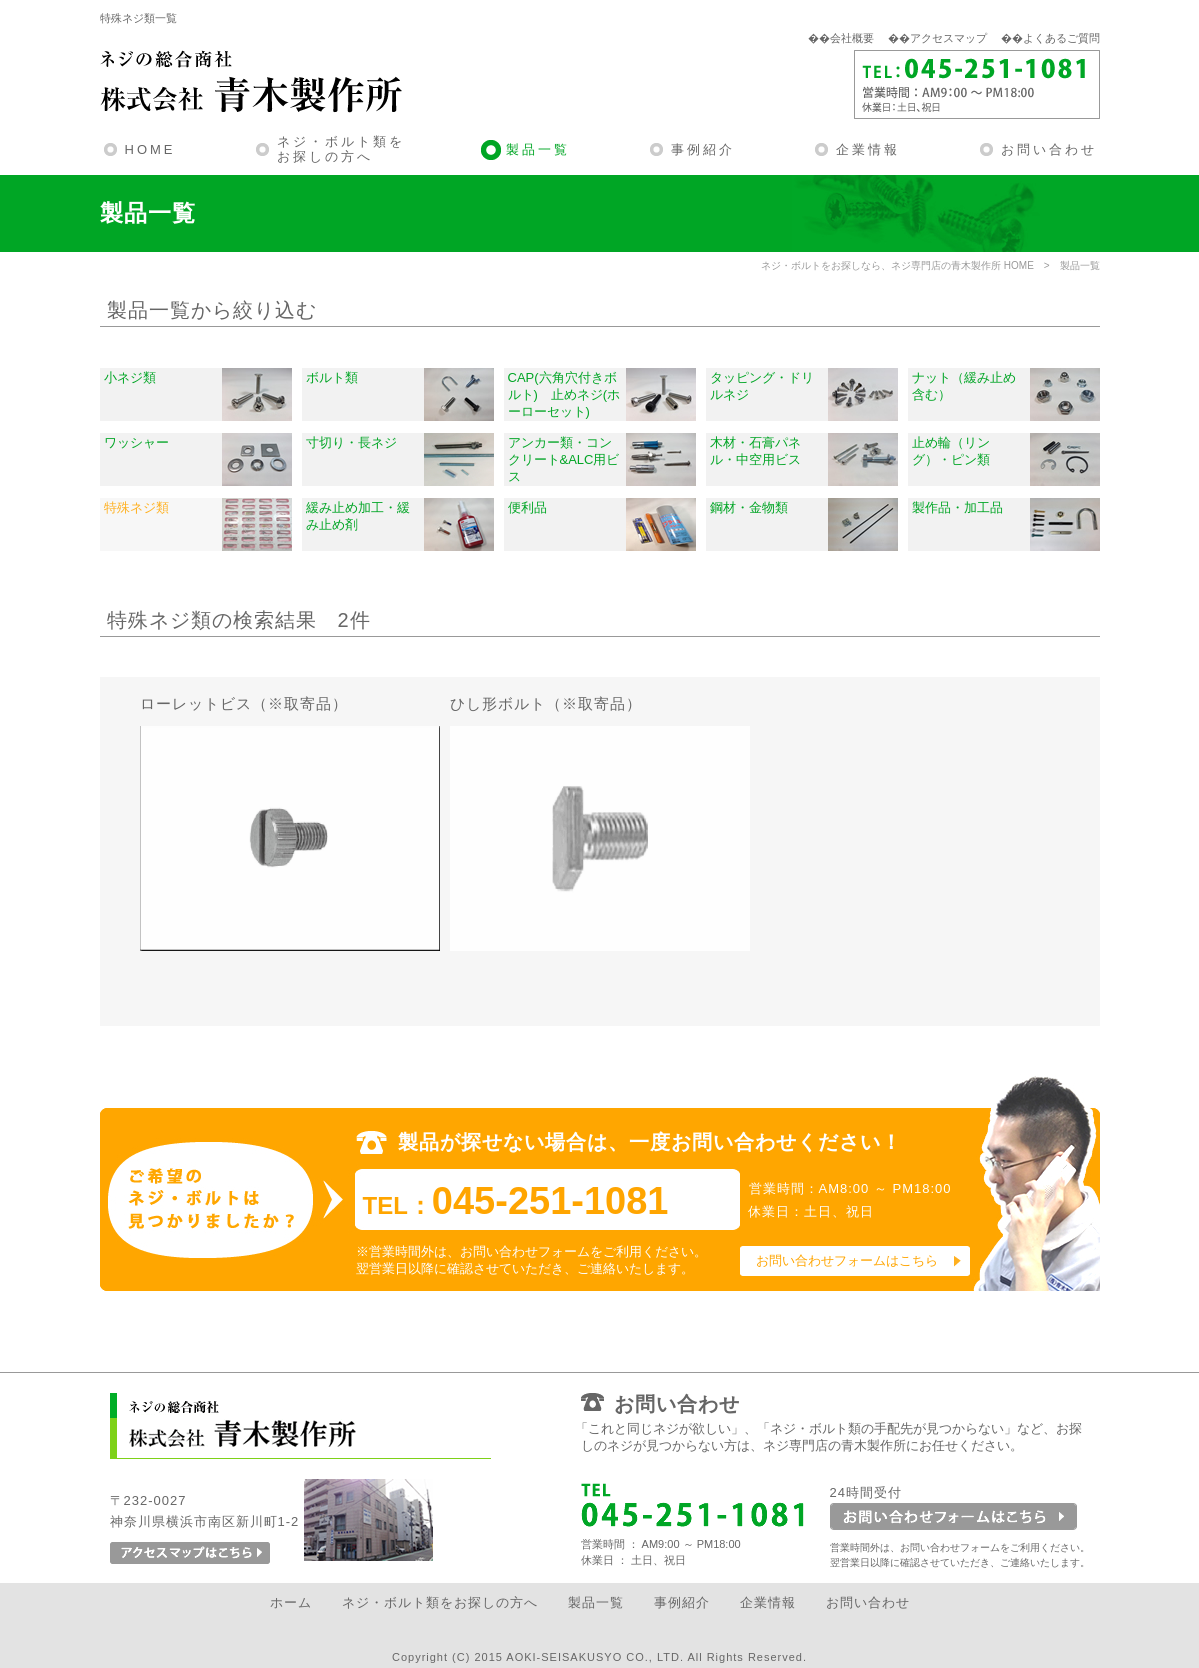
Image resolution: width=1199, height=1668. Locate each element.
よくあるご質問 (1061, 38)
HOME (150, 149)
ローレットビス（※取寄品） (244, 703)
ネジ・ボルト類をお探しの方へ (341, 149)
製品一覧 (538, 149)
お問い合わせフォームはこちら (847, 1260)
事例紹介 (703, 149)
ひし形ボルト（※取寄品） (546, 703)
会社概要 (852, 38)
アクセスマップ (948, 38)
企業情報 (868, 149)
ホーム (291, 1602)
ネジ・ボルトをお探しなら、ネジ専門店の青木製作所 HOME (897, 265)
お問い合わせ (1049, 149)
